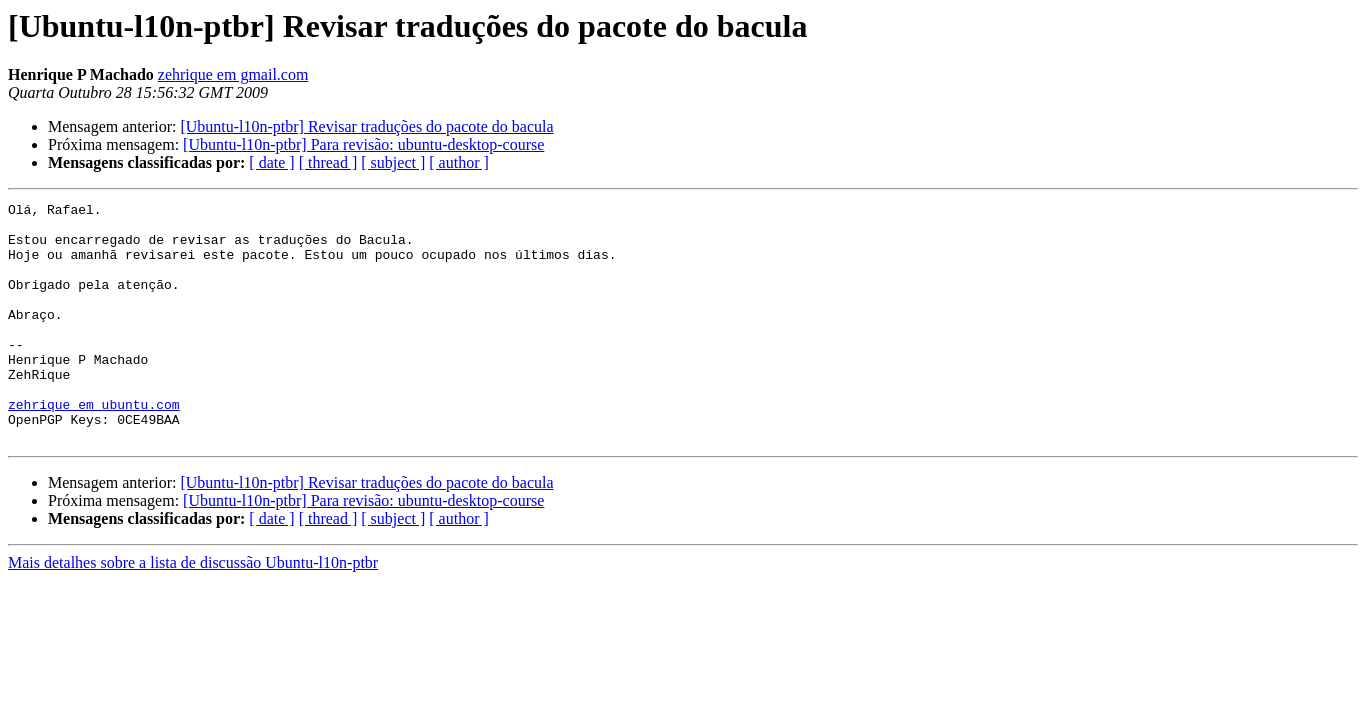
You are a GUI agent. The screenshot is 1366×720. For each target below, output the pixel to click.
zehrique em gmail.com (233, 74)
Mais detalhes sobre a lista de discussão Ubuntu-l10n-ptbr (193, 610)
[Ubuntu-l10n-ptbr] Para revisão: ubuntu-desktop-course (363, 144)
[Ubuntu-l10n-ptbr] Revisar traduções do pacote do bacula (366, 126)
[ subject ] (393, 162)
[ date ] (271, 162)
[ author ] (459, 162)
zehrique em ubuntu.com (94, 446)
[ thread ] (328, 162)
